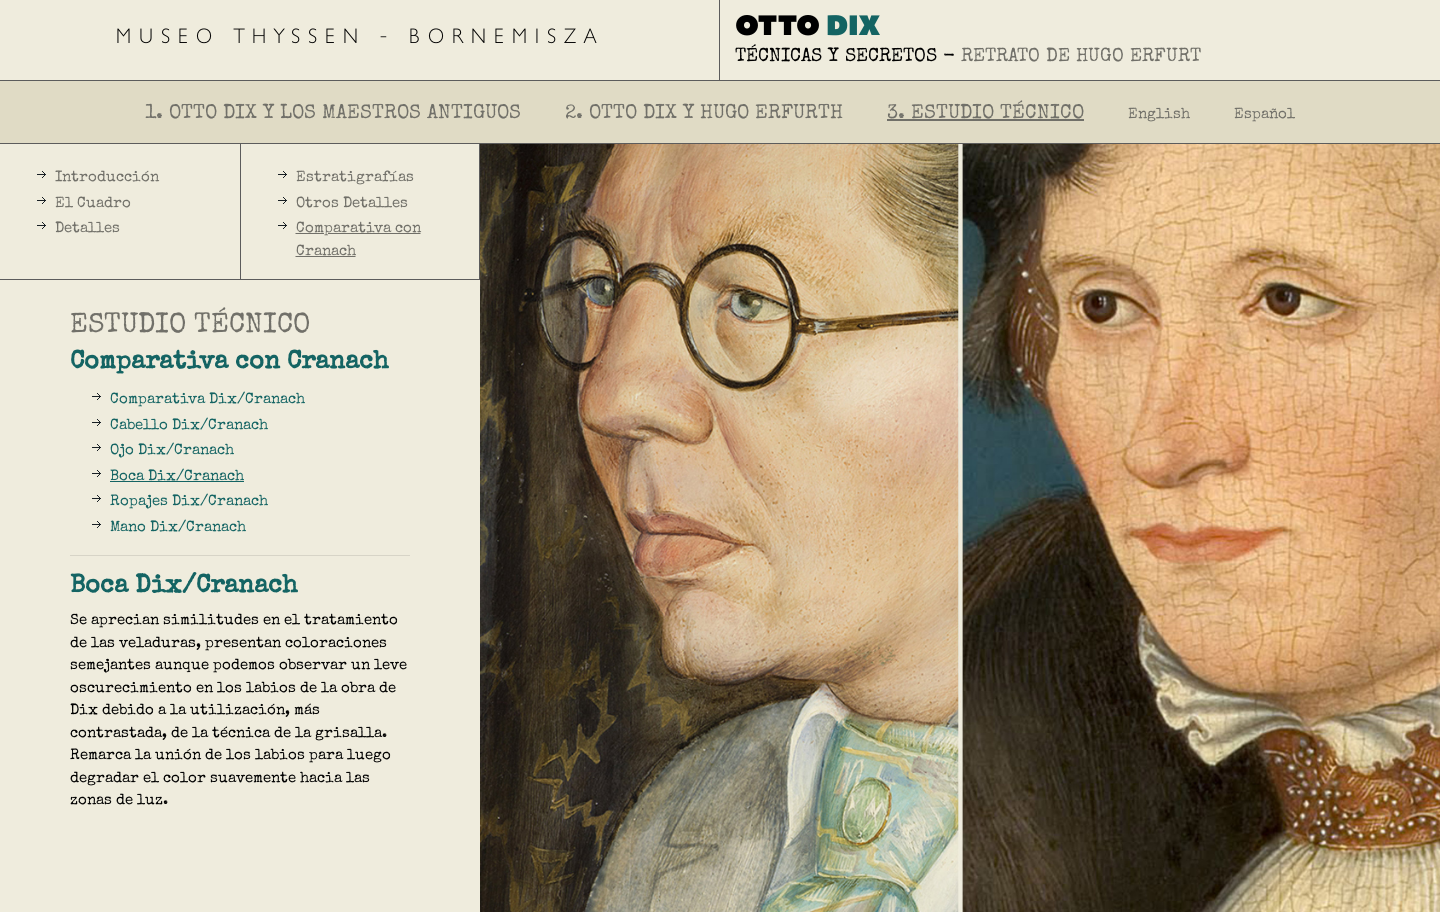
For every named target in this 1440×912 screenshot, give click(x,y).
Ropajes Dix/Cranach (189, 501)
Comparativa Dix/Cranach (207, 399)
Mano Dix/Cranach (178, 527)
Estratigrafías (355, 177)
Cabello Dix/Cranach (189, 425)
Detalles (87, 228)
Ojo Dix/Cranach (172, 450)
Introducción (107, 177)
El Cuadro (93, 203)
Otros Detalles (352, 203)
